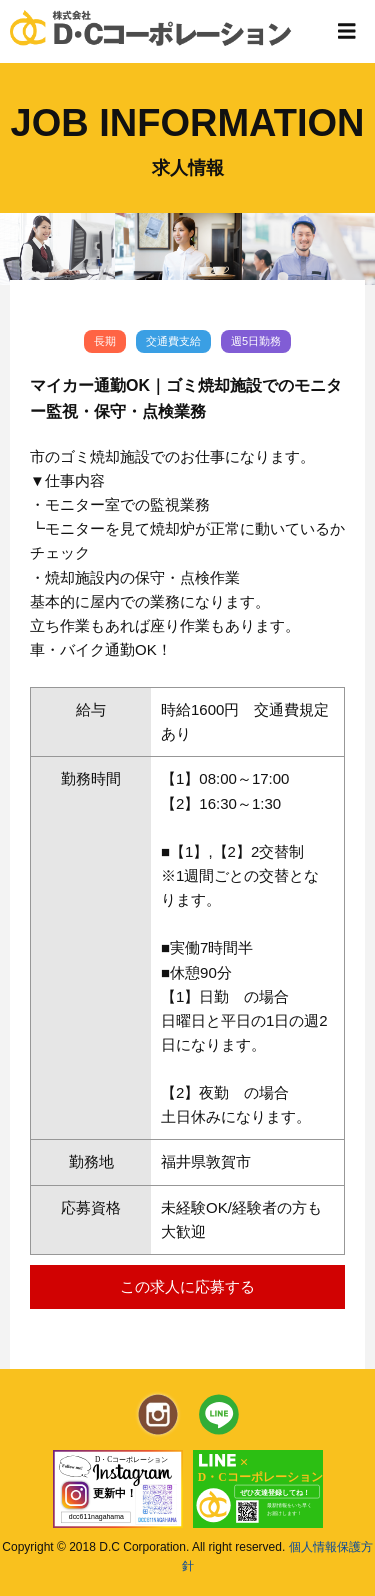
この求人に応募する (187, 1286)
